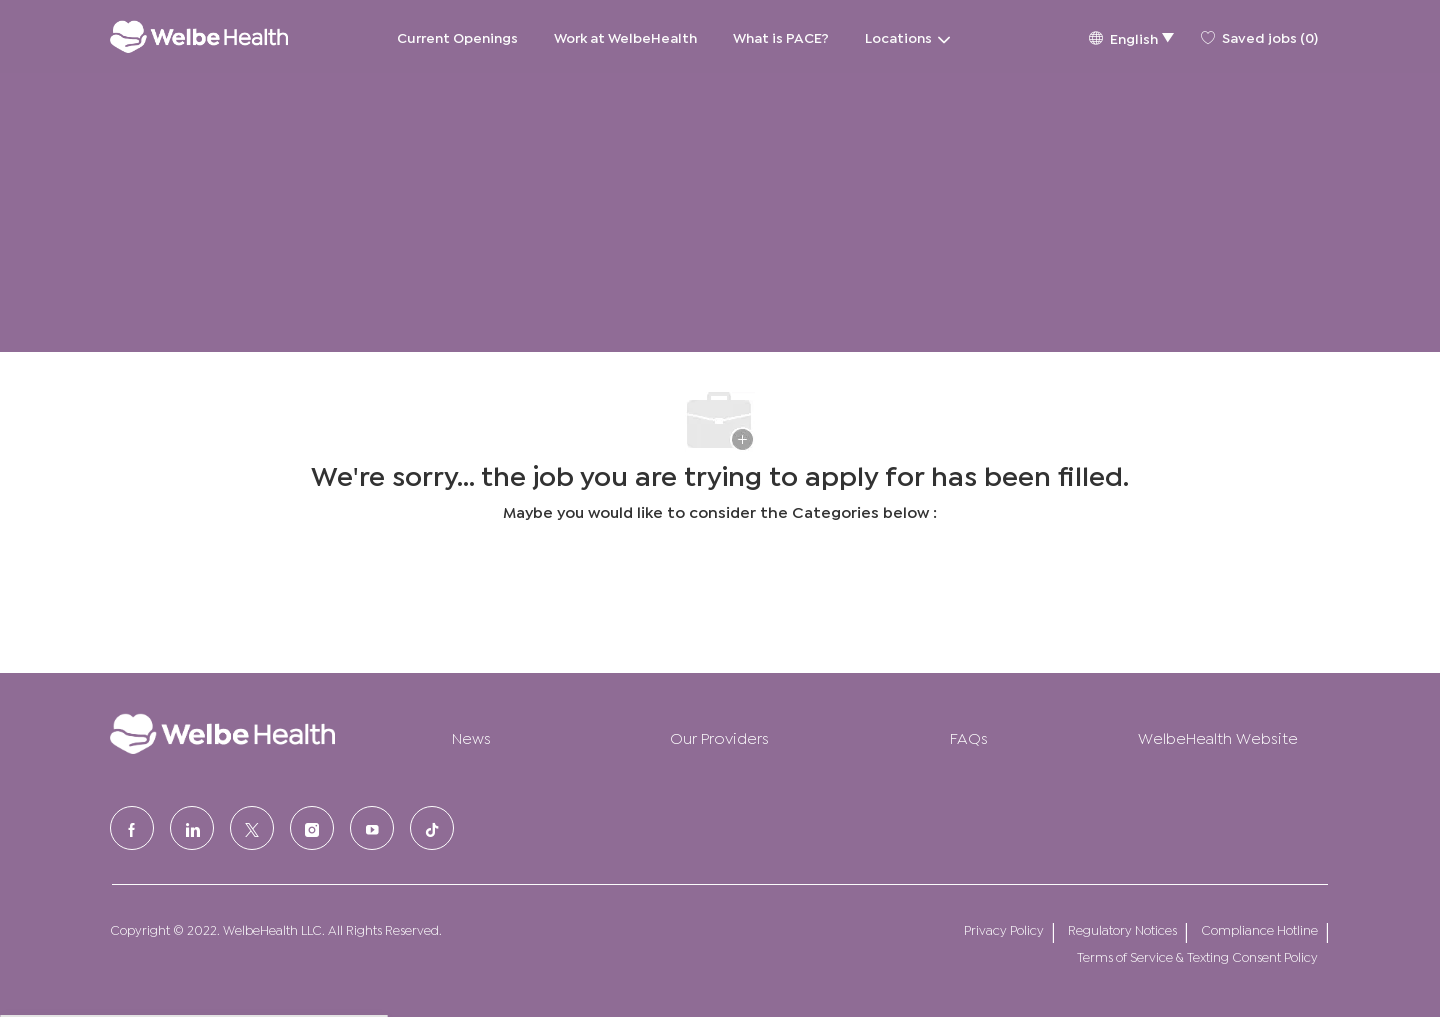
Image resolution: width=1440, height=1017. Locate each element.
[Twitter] (252, 828)
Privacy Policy (1004, 929)
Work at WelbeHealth (625, 36)
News (471, 736)
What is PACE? (781, 36)
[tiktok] (432, 828)
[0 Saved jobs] (1259, 37)
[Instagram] (312, 828)
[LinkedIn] (192, 828)
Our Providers (719, 736)
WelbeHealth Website (1218, 736)
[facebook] (132, 828)
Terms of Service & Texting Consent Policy (1197, 956)
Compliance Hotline (1259, 929)
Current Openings (457, 36)
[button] (1131, 36)
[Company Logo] (199, 36)
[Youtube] (372, 828)
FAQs (969, 736)
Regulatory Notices (1122, 929)
